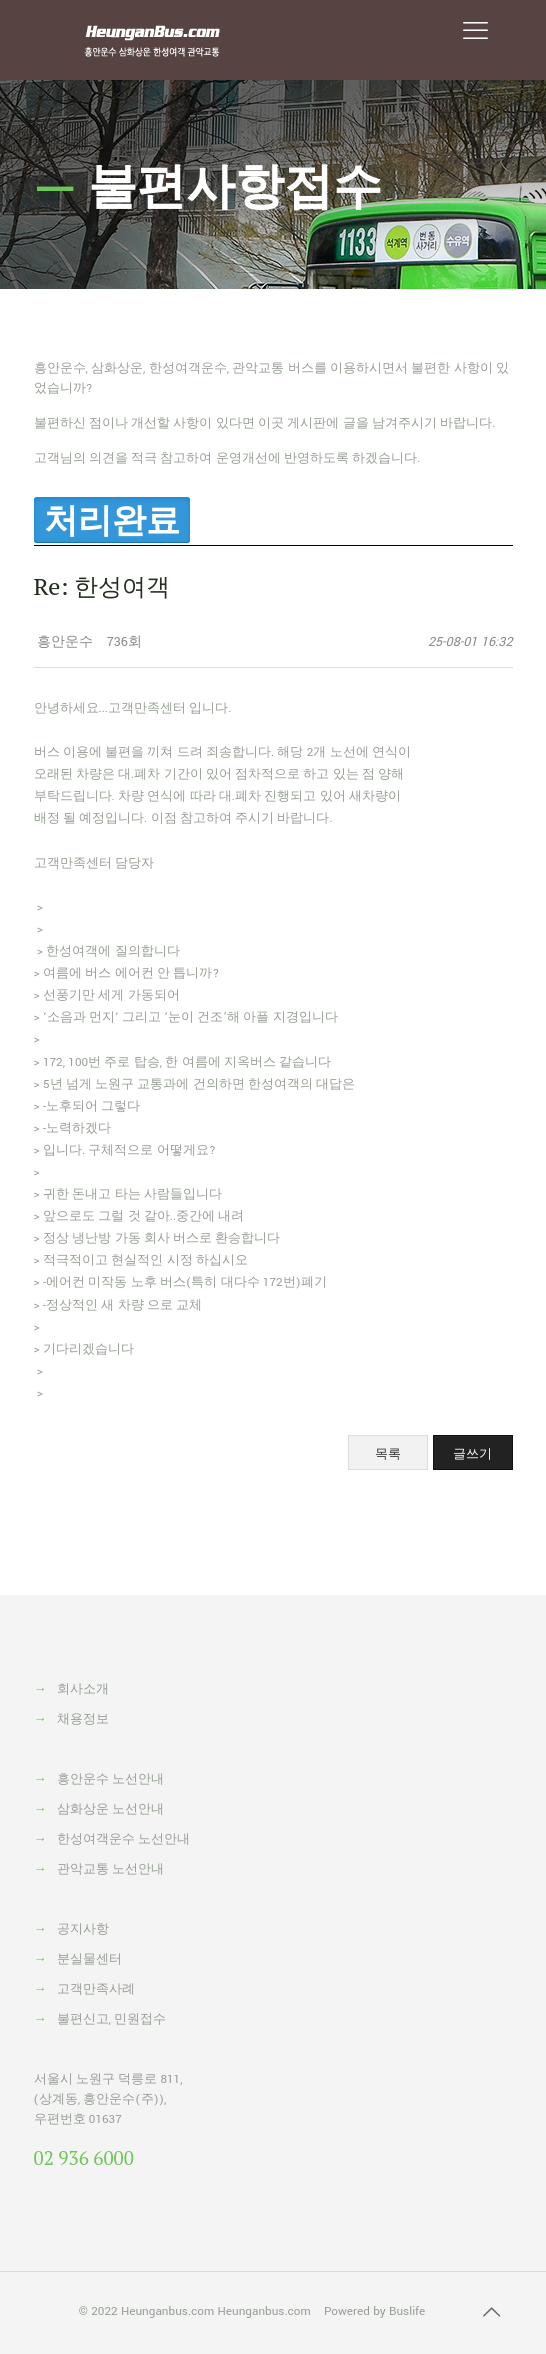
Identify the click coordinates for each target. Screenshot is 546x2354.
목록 (388, 1453)
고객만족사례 (96, 1989)
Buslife (407, 2311)
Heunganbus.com (167, 2311)
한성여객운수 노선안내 (123, 1839)
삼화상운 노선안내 (110, 1809)
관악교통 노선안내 (110, 1869)
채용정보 (83, 1719)
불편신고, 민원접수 (112, 2019)
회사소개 (83, 1689)
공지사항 (83, 1929)
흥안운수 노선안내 (110, 1779)
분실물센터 (89, 1959)
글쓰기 (472, 1453)
